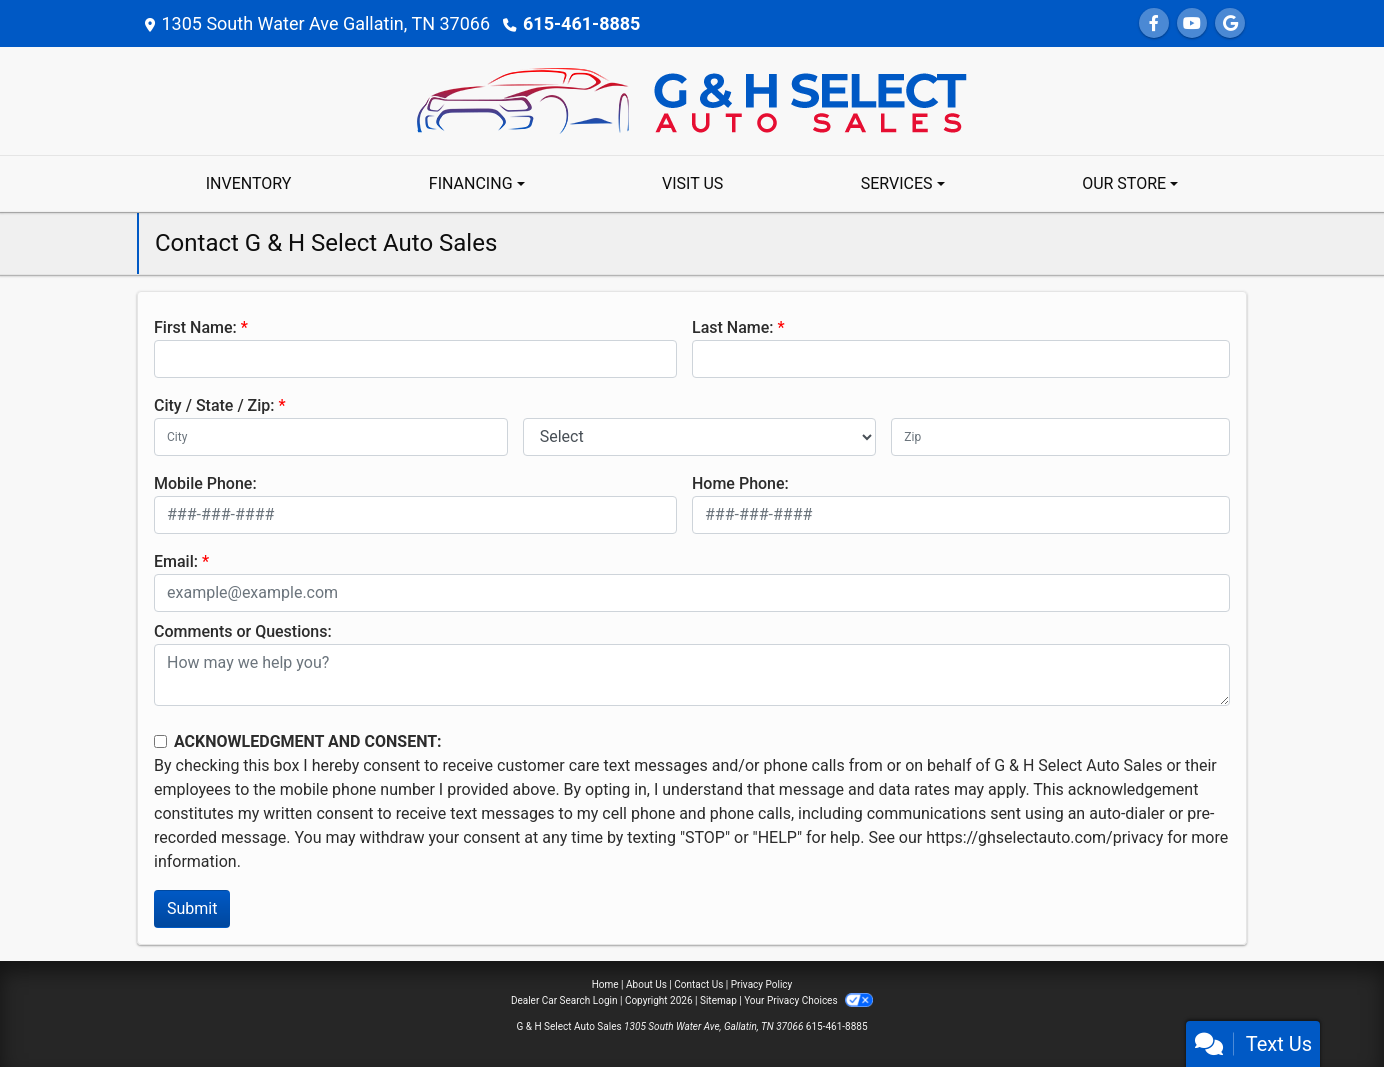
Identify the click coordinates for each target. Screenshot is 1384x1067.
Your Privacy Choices (808, 1000)
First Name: (195, 327)
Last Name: (733, 327)
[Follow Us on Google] (1230, 23)
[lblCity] (331, 437)
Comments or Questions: (243, 631)
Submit (192, 908)
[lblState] (700, 437)
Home (605, 984)
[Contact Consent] (160, 741)
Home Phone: (740, 483)
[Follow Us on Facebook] (1154, 23)
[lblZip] (1060, 437)
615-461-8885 (581, 23)
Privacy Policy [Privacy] (762, 984)
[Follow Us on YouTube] (1192, 23)
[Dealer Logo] (692, 99)
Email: (176, 561)
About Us (646, 984)
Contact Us (698, 984)
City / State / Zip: (214, 405)
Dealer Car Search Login (564, 1000)
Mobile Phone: (205, 483)
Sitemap (718, 1000)
